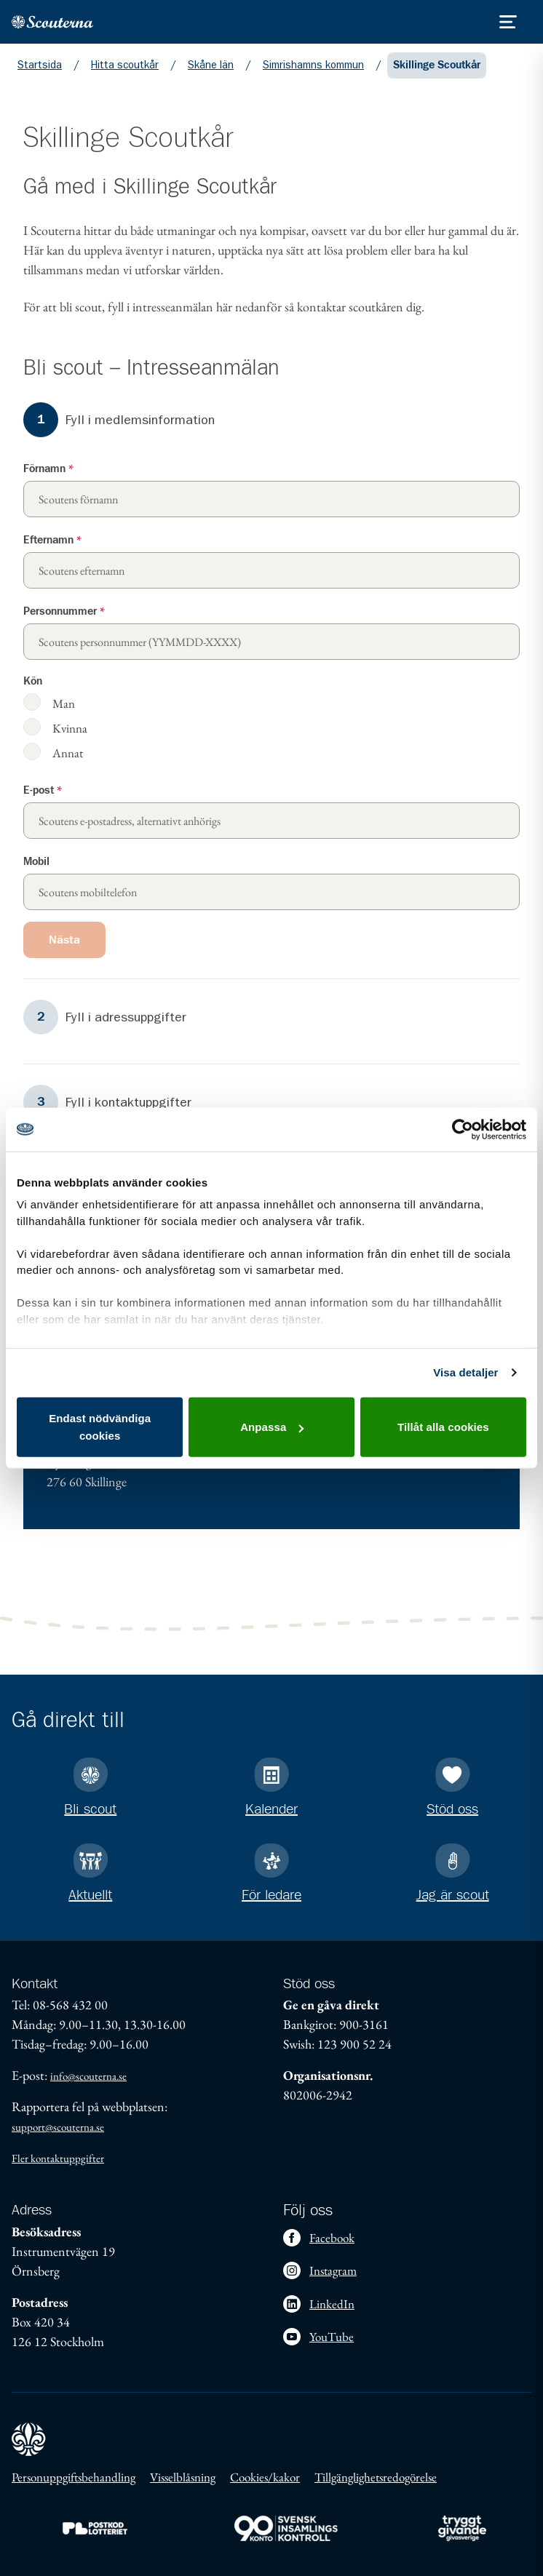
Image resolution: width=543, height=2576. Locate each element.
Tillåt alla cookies (443, 1427)
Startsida (39, 64)
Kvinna (69, 727)
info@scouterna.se (88, 2076)
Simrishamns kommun (313, 64)
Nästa (64, 940)
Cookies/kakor (265, 2477)
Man (63, 703)
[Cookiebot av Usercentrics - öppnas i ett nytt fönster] (462, 1129)
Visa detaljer (465, 1372)
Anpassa (272, 1427)
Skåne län (211, 64)
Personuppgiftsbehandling (73, 2477)
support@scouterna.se (58, 2127)
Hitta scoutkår (125, 64)
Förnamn (48, 468)
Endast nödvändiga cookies (100, 1427)
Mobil (36, 861)
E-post (42, 790)
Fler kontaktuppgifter (58, 2158)
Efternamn (52, 540)
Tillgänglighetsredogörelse (375, 2477)
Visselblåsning (182, 2477)
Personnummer (64, 611)
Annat (67, 752)
